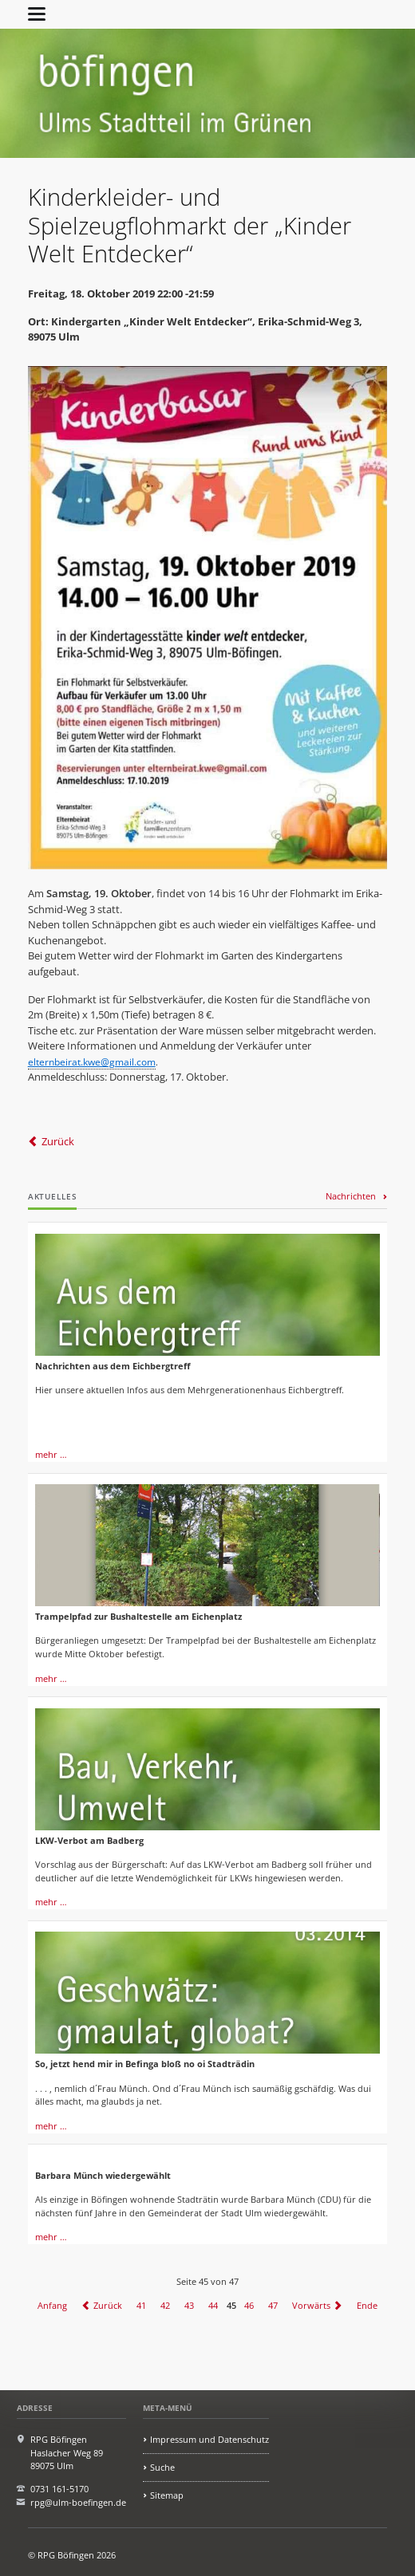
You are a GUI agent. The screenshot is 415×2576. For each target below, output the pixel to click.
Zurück (58, 1141)
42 (165, 2305)
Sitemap (167, 2495)
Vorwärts (311, 2305)
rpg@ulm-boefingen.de (78, 2502)
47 (273, 2305)
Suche (162, 2467)
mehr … (51, 1454)
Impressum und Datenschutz (209, 2439)
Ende (367, 2305)
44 (213, 2305)
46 (249, 2305)
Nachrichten (351, 1196)
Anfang (52, 2305)
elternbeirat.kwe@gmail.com (92, 1062)
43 (189, 2305)
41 (141, 2305)
